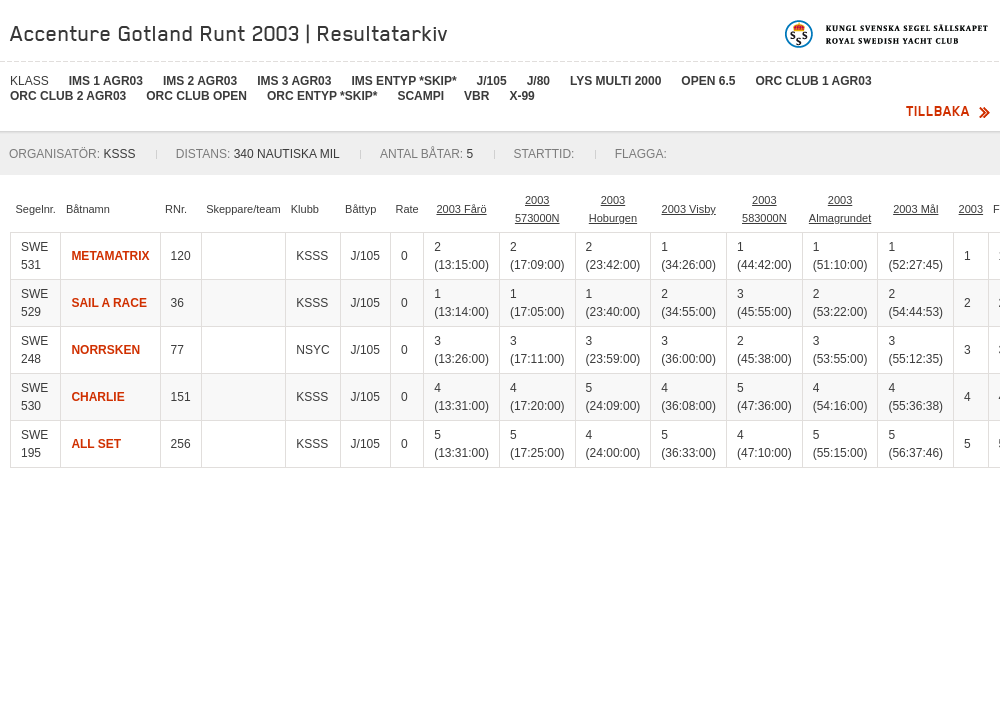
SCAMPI (420, 96)
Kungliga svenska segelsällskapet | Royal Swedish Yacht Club (887, 34)
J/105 (492, 81)
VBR (476, 96)
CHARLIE (97, 397)
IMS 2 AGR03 (200, 81)
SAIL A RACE (109, 303)
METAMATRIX (110, 256)
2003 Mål (915, 209)
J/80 (538, 81)
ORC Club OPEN (196, 96)
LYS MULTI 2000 (615, 81)
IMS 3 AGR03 (294, 81)
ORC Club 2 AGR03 (68, 96)
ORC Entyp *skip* (322, 96)
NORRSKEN (105, 350)
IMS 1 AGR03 (106, 81)
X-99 (521, 96)
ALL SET (96, 444)
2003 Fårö (461, 209)
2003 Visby (689, 209)
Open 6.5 (708, 81)
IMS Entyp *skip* (403, 81)
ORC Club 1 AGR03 (813, 81)
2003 (971, 209)
